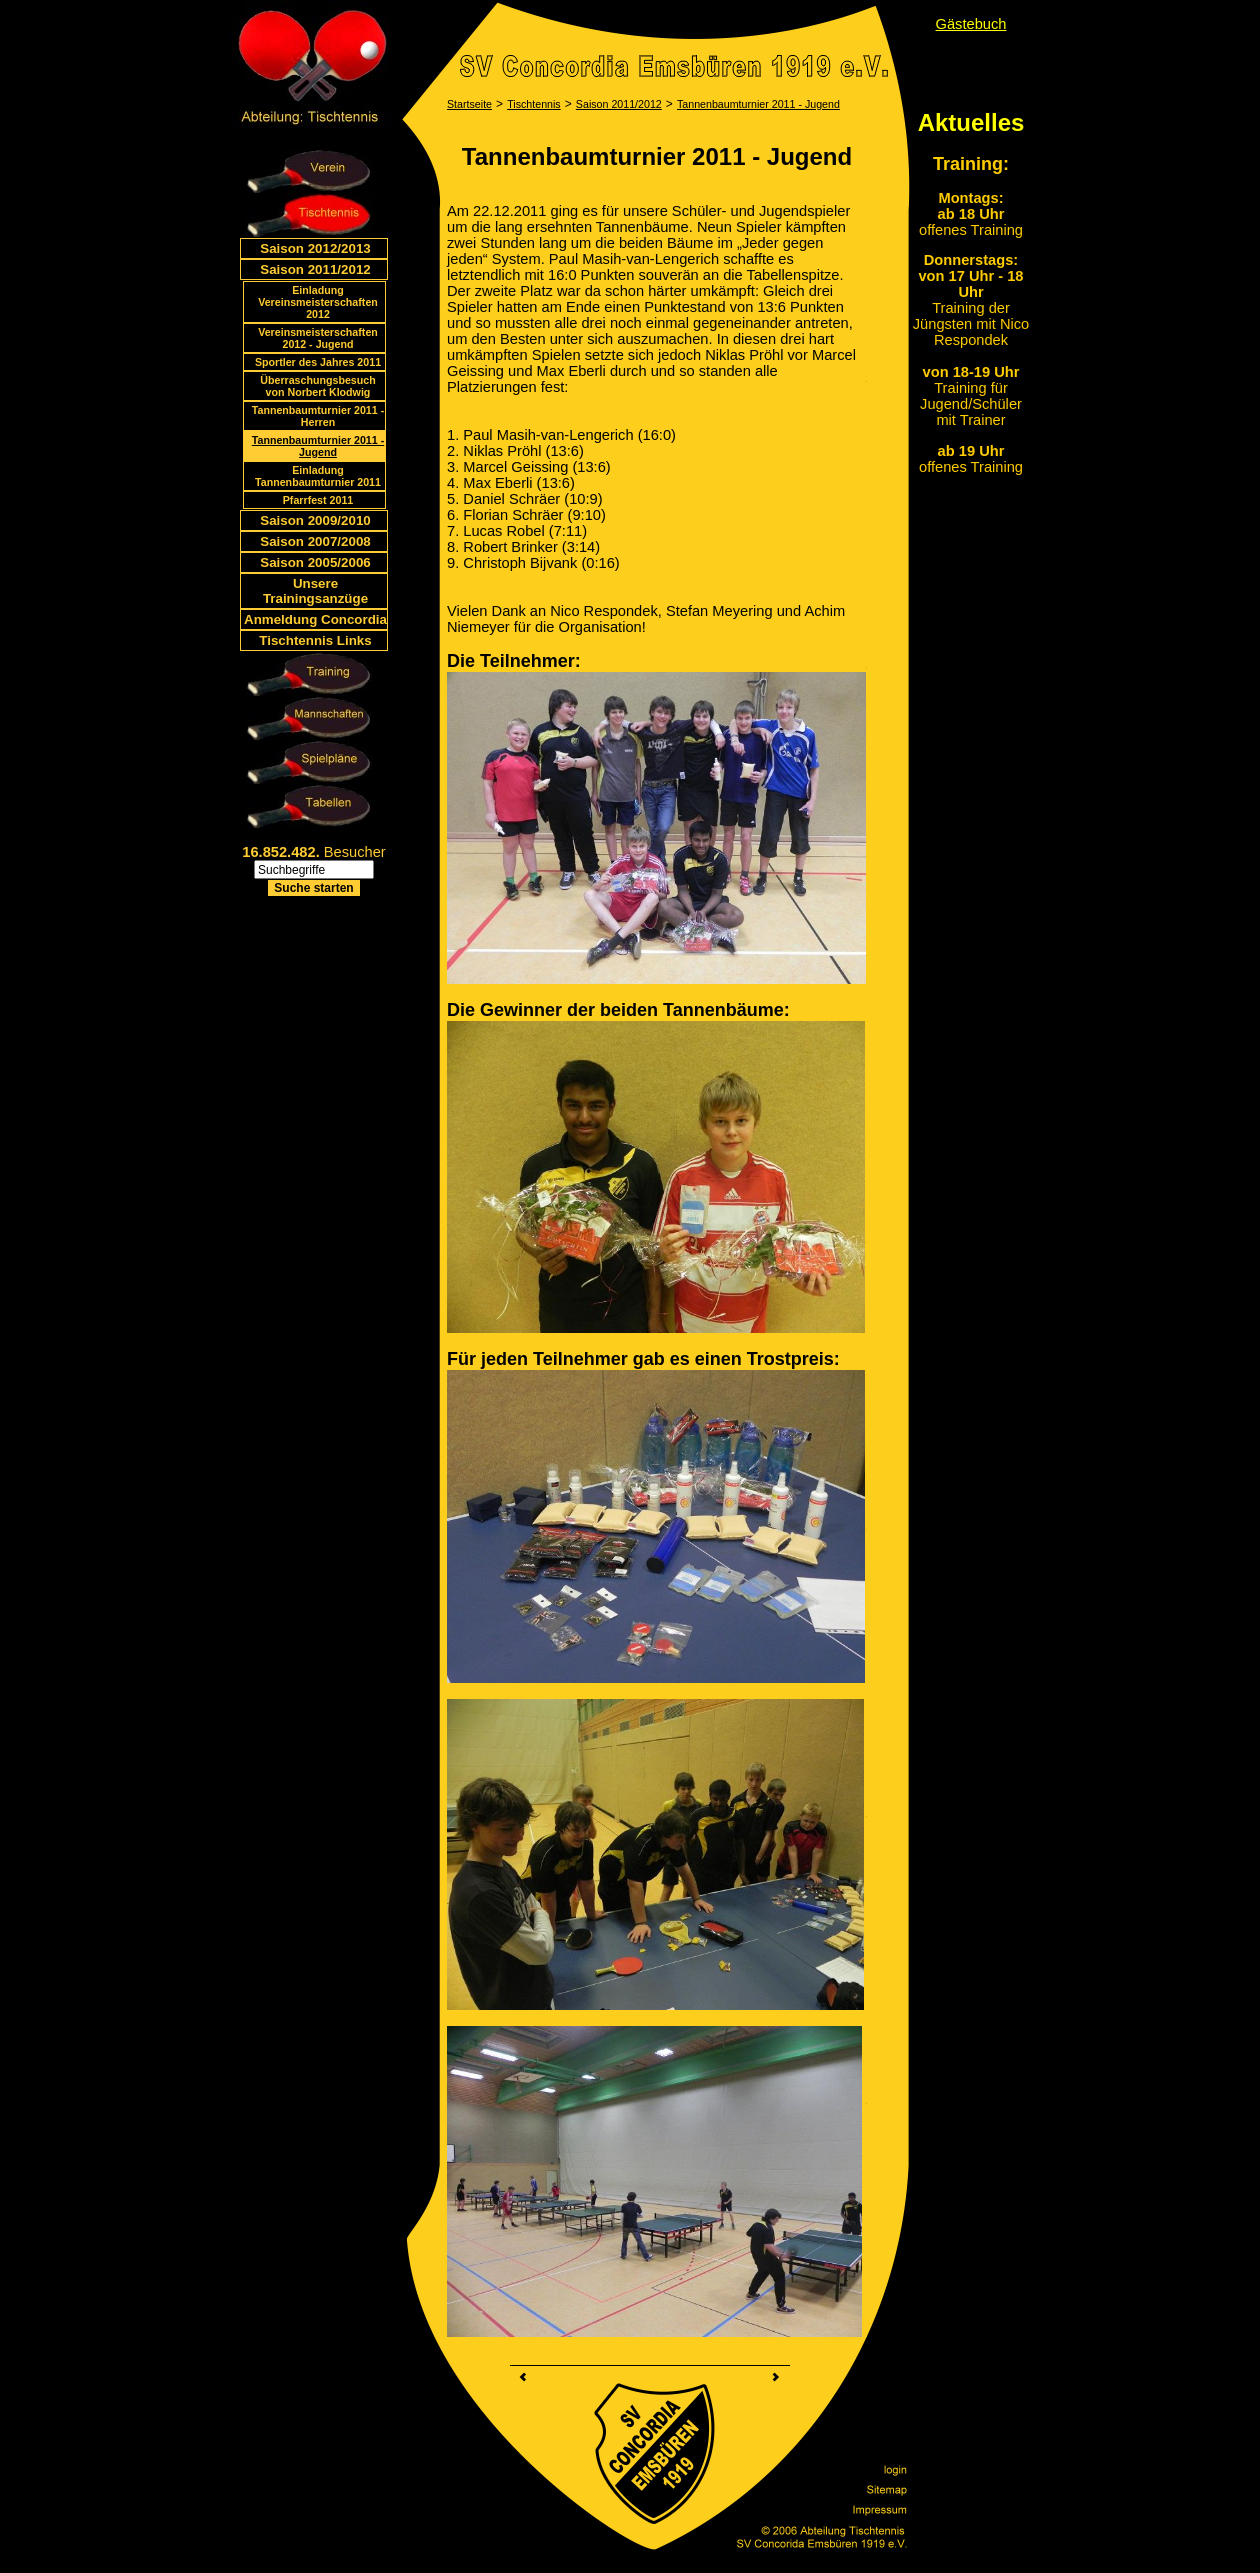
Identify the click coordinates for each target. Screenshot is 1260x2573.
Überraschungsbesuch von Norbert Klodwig (317, 386)
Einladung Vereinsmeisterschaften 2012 (318, 302)
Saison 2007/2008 (315, 541)
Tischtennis (534, 104)
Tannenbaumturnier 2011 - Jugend (318, 446)
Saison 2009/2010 (315, 520)
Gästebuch (971, 24)
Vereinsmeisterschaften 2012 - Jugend (318, 338)
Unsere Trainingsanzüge (315, 591)
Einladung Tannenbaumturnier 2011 (318, 476)
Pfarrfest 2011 (318, 500)
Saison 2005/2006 (315, 562)
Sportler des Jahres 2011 (318, 362)
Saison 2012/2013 (315, 248)
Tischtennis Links (315, 640)
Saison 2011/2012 (315, 269)
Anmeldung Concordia (315, 619)
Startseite (469, 104)
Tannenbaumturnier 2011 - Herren (318, 416)
